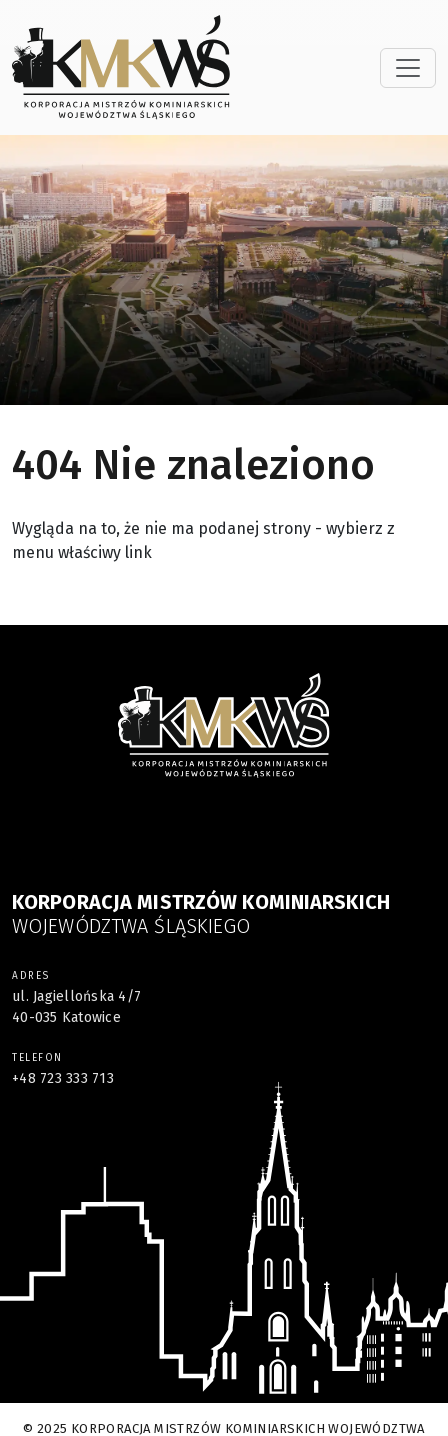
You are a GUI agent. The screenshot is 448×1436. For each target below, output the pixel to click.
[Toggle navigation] (408, 68)
